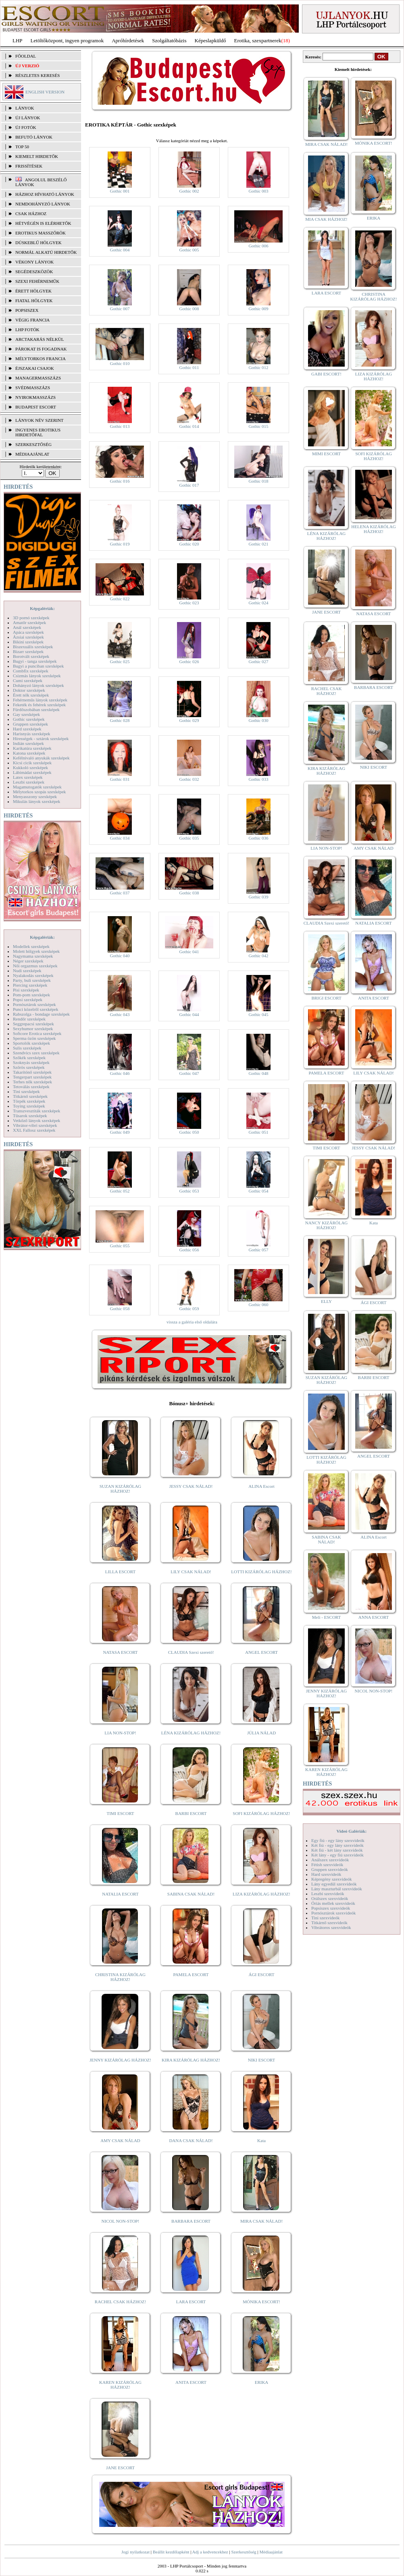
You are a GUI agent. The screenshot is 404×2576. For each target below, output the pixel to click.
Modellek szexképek (31, 946)
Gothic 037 (119, 892)
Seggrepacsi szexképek (33, 1023)
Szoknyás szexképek (31, 1062)
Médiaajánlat (270, 2551)
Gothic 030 (258, 720)
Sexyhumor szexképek (33, 1028)
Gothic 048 (258, 1073)
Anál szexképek (27, 627)
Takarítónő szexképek (32, 1072)
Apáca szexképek (28, 632)
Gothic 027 (258, 661)
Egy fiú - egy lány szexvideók (337, 1840)
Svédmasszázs (32, 387)
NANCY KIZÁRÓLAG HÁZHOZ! (326, 1225)
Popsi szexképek (27, 999)
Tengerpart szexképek (32, 1076)
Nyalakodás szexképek (33, 975)
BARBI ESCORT (191, 1813)
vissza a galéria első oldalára (192, 1321)
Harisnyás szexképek (31, 733)
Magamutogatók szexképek (37, 786)
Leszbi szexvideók (327, 1893)
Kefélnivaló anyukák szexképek (41, 757)
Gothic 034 (119, 838)
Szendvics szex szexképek (36, 1052)
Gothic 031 (119, 779)
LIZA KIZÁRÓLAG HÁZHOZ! (261, 1894)
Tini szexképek (26, 1091)
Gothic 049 (119, 1132)
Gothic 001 (119, 191)
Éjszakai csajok (34, 368)
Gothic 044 (189, 1014)
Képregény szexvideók (331, 1879)
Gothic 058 (119, 1308)
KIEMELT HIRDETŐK (36, 156)
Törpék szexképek (29, 1101)
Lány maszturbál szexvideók (336, 1888)
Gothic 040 (119, 955)
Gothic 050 (189, 1132)
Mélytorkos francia (40, 358)
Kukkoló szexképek (30, 767)
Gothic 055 (119, 1245)
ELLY (326, 1301)
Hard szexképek (27, 728)
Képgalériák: (42, 608)
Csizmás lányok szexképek (37, 675)
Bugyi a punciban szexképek (38, 666)
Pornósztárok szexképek (34, 1004)
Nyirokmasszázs (35, 397)
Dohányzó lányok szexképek (38, 685)
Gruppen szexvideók (329, 1869)
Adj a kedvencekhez (210, 2551)
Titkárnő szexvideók (329, 1922)
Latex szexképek (28, 777)
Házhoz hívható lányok (44, 194)
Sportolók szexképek (31, 1043)
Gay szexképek (26, 714)
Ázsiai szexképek (28, 637)
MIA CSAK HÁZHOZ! (326, 219)
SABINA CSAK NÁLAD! (190, 1894)
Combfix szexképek (30, 670)
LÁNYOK (24, 108)
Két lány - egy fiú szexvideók (337, 1854)
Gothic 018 (258, 481)
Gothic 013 (119, 426)
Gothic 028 (119, 720)
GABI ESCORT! (326, 373)
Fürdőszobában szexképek (36, 709)
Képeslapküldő (210, 40)
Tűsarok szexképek (30, 1115)
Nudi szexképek (27, 970)
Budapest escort (35, 406)
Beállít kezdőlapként (171, 2551)
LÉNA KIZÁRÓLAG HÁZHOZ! (191, 1732)
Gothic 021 (258, 543)
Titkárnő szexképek (30, 1096)
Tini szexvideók (325, 1917)
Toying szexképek (29, 1105)
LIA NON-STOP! (120, 1732)
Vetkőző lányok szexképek (36, 1120)
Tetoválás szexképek (31, 1086)
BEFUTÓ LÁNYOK (33, 137)
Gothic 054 (258, 1190)
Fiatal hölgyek (34, 300)
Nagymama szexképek (33, 956)
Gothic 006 (258, 245)
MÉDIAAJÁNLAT (32, 454)
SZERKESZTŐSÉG (33, 444)
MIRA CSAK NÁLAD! (261, 2221)
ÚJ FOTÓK (25, 127)
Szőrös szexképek (29, 1067)
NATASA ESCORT (120, 1652)
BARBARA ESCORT (190, 2221)
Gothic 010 (119, 363)
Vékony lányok (34, 261)
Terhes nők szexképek (32, 1081)
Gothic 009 (258, 308)
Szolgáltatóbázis (169, 40)
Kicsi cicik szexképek (32, 762)
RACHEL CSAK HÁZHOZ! (120, 2301)
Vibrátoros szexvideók (331, 1927)
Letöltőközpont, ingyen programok (67, 40)
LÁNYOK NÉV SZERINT (39, 420)
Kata (261, 2140)
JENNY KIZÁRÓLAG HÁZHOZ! (120, 2059)
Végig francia (32, 319)
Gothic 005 (189, 249)
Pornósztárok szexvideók (333, 1912)
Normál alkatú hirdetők (46, 252)
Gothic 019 (119, 543)
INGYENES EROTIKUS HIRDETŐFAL (37, 432)
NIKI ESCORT (261, 2059)
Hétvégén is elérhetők (43, 223)
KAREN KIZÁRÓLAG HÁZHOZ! (120, 2384)
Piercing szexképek (30, 985)
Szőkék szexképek (29, 1057)
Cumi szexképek (27, 680)
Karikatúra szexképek (32, 748)
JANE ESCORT (120, 2467)
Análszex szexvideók (330, 1859)
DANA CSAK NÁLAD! (190, 2140)
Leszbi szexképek (28, 782)
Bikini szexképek (28, 641)
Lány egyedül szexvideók (333, 1883)
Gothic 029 (189, 720)
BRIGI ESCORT (326, 998)
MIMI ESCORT (326, 453)
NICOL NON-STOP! (121, 2221)
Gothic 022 (119, 598)
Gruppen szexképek (30, 724)
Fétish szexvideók (327, 1864)
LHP (17, 40)
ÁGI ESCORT (262, 1974)
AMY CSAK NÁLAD (120, 2140)
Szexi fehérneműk (37, 281)
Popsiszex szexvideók (330, 1908)
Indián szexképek (28, 743)
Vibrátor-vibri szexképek (35, 1125)
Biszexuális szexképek (33, 646)
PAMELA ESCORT (191, 1974)
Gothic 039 (258, 896)
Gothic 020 (189, 543)
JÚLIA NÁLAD (261, 1732)
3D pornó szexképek (31, 617)
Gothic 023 (189, 602)
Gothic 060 (258, 1304)
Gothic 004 (119, 249)
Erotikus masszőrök (40, 232)
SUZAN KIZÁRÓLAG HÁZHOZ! (121, 1488)
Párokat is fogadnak (41, 348)
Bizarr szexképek (28, 651)
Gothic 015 (258, 426)
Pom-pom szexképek (31, 994)
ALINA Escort (261, 1486)
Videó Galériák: (351, 1831)
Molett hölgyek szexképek (36, 951)
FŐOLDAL (25, 56)
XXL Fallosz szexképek (34, 1130)
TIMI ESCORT (120, 1813)
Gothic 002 (189, 191)
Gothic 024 (258, 602)
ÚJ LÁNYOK (27, 117)
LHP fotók (27, 329)
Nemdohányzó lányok (42, 203)
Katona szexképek (29, 753)
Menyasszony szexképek (35, 796)
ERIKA (262, 2382)
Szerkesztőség (243, 2551)
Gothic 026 (189, 661)
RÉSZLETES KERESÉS (37, 75)
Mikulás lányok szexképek (36, 801)
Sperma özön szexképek (34, 1038)
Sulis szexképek (27, 1047)
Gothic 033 (258, 779)
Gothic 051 (258, 1132)
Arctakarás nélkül (39, 339)
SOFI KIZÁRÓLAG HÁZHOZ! (261, 1813)
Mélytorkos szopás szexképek (39, 791)
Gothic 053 (189, 1190)
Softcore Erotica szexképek (37, 1033)
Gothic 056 (189, 1249)
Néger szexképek (28, 960)
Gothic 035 (189, 838)
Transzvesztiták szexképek (36, 1110)
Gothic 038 (189, 892)
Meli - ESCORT (326, 1617)
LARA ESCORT (191, 2301)
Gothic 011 (189, 367)
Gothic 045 (258, 1014)
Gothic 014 (189, 426)
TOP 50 (22, 146)
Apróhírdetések (128, 40)
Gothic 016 (119, 481)
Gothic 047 (189, 1073)
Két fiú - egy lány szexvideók (337, 1845)
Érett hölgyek (33, 290)
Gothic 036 (258, 838)
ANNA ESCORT (373, 1617)
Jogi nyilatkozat (135, 2551)
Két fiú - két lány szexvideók (336, 1850)
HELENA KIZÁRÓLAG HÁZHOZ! (373, 529)
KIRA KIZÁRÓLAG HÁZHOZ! (191, 2059)
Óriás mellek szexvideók (333, 1903)
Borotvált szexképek (31, 656)
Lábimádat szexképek (32, 772)
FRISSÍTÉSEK (28, 166)
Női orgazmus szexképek (35, 965)
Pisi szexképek (26, 989)
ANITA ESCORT (190, 2382)
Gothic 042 (258, 955)
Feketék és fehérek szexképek (39, 704)
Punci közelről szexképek (35, 1009)
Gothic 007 (119, 308)
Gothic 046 (119, 1073)
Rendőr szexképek (29, 1018)
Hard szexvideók (326, 1874)
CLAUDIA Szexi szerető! (191, 1652)
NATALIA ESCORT (120, 1894)
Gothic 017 (189, 485)
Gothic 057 (258, 1249)
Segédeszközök (34, 271)
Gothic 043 (119, 1014)
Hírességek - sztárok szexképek (41, 738)
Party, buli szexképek (32, 980)
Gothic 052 (119, 1190)
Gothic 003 (258, 191)
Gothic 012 (258, 367)
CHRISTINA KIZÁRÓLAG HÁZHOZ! (120, 1977)
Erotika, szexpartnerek (257, 40)
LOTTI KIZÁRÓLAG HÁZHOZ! (261, 1571)
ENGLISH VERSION (45, 91)
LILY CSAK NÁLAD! (191, 1571)
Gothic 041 (189, 951)
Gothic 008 (189, 308)
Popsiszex (26, 310)
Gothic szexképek (29, 719)
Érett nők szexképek (31, 695)
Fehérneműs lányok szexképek (40, 699)
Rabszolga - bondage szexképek (41, 1014)
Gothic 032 (189, 779)
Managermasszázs (38, 377)
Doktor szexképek (29, 690)
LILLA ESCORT (120, 1571)
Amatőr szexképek (29, 622)
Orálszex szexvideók (329, 1898)
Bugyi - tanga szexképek (34, 661)
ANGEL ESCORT (261, 1652)
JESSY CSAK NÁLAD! (191, 1486)
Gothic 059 (189, 1308)
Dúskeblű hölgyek (38, 242)
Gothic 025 (119, 661)
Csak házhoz (30, 213)
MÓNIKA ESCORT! (261, 2301)
